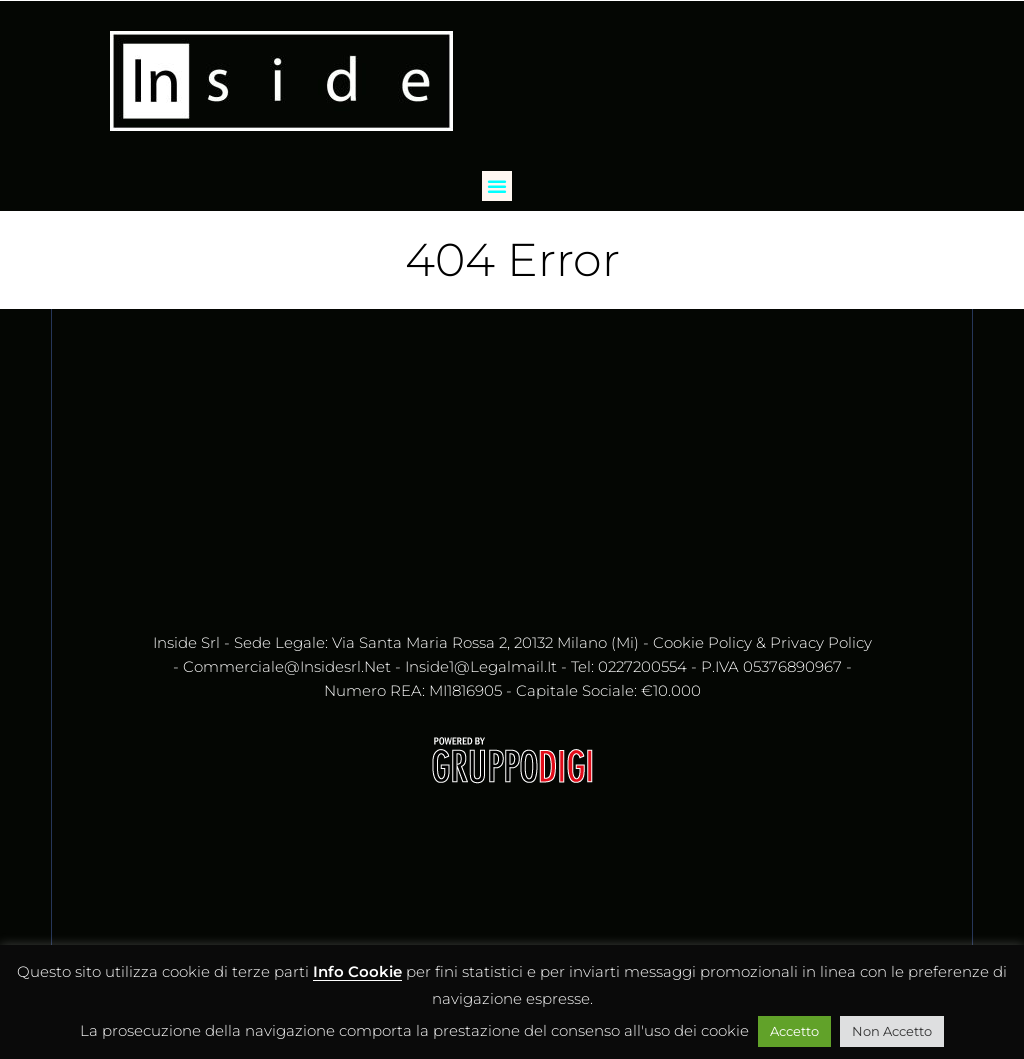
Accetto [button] (794, 1031)
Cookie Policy (702, 642)
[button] (497, 186)
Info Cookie (357, 971)
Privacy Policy (821, 642)
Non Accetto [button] (892, 1031)
